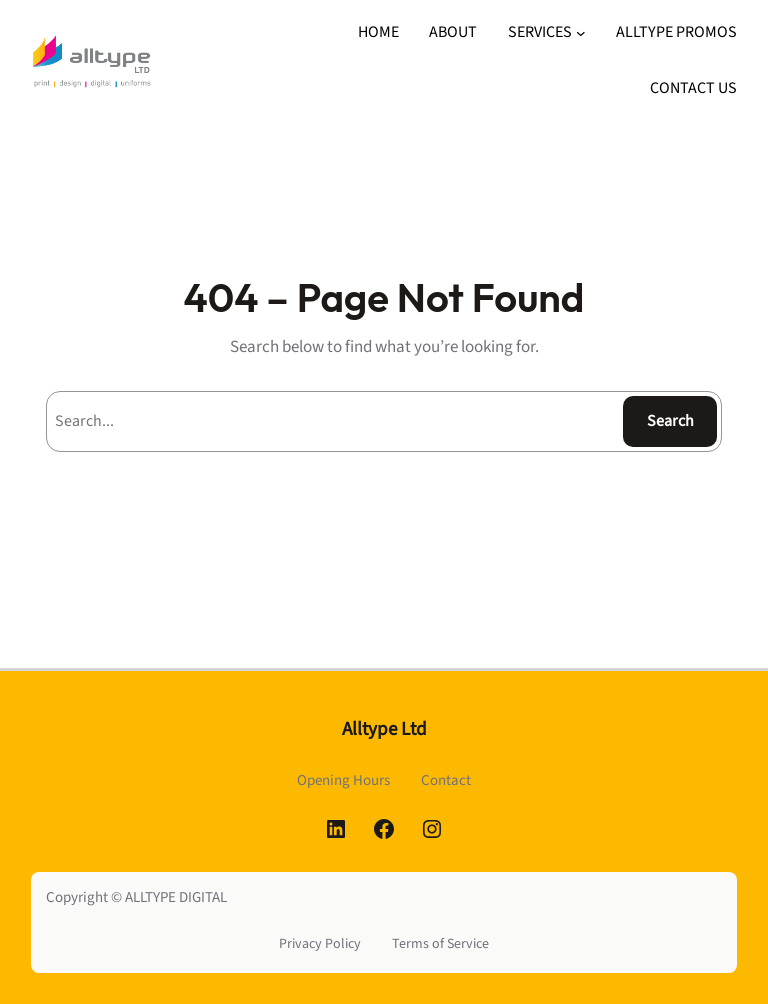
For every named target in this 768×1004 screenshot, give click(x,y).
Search (670, 421)
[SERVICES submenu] (581, 33)
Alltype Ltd (384, 729)
